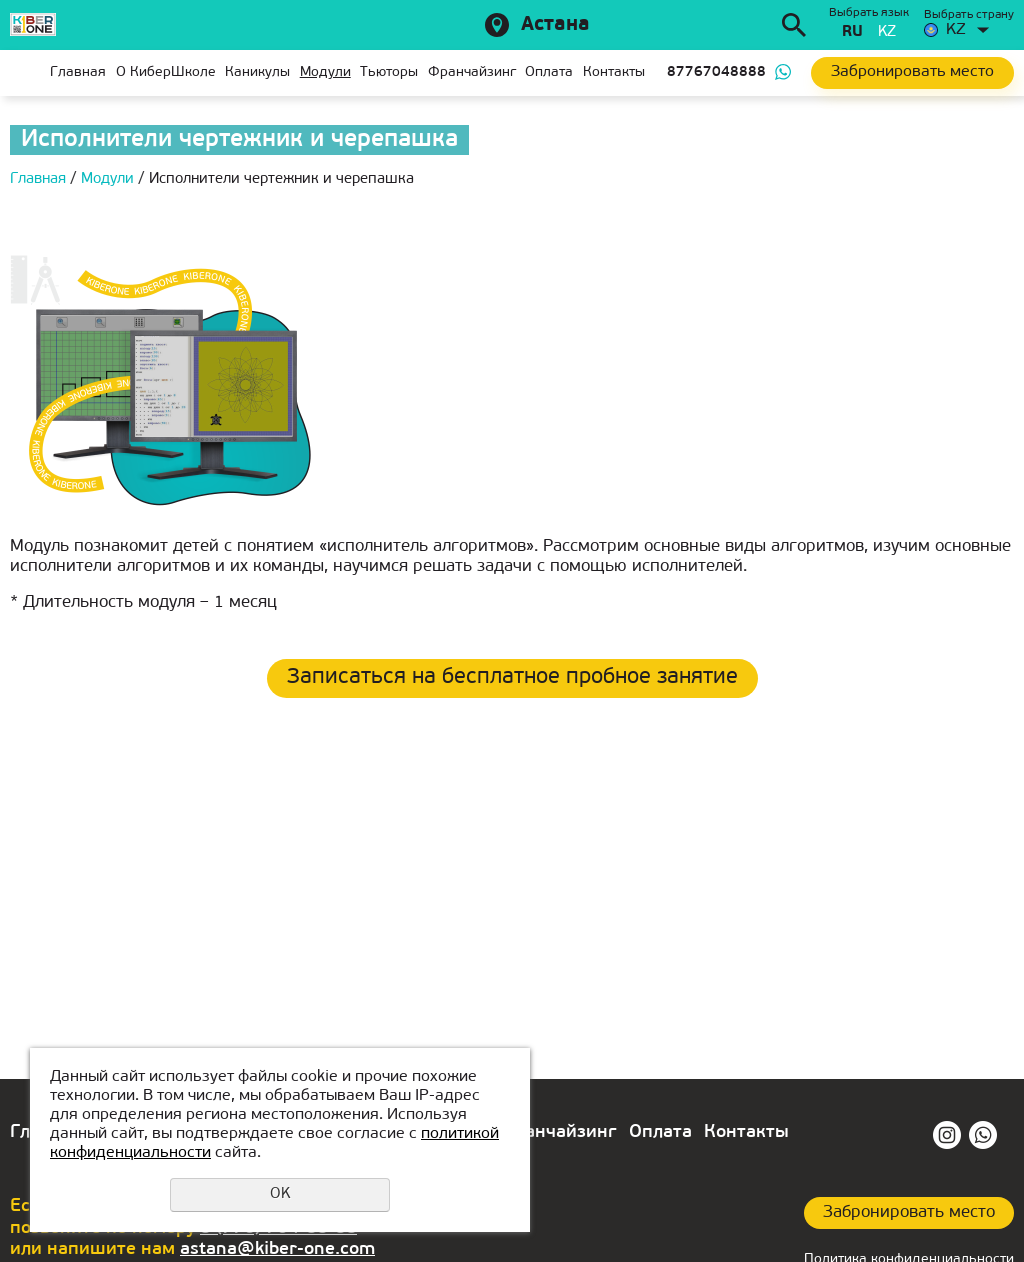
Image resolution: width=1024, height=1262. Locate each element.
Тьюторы (389, 72)
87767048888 (716, 72)
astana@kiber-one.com (277, 1249)
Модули (325, 72)
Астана (555, 25)
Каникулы (257, 72)
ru (852, 32)
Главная (25, 73)
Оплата (549, 72)
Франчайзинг (472, 72)
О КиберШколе (166, 72)
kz (887, 32)
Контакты (614, 72)
